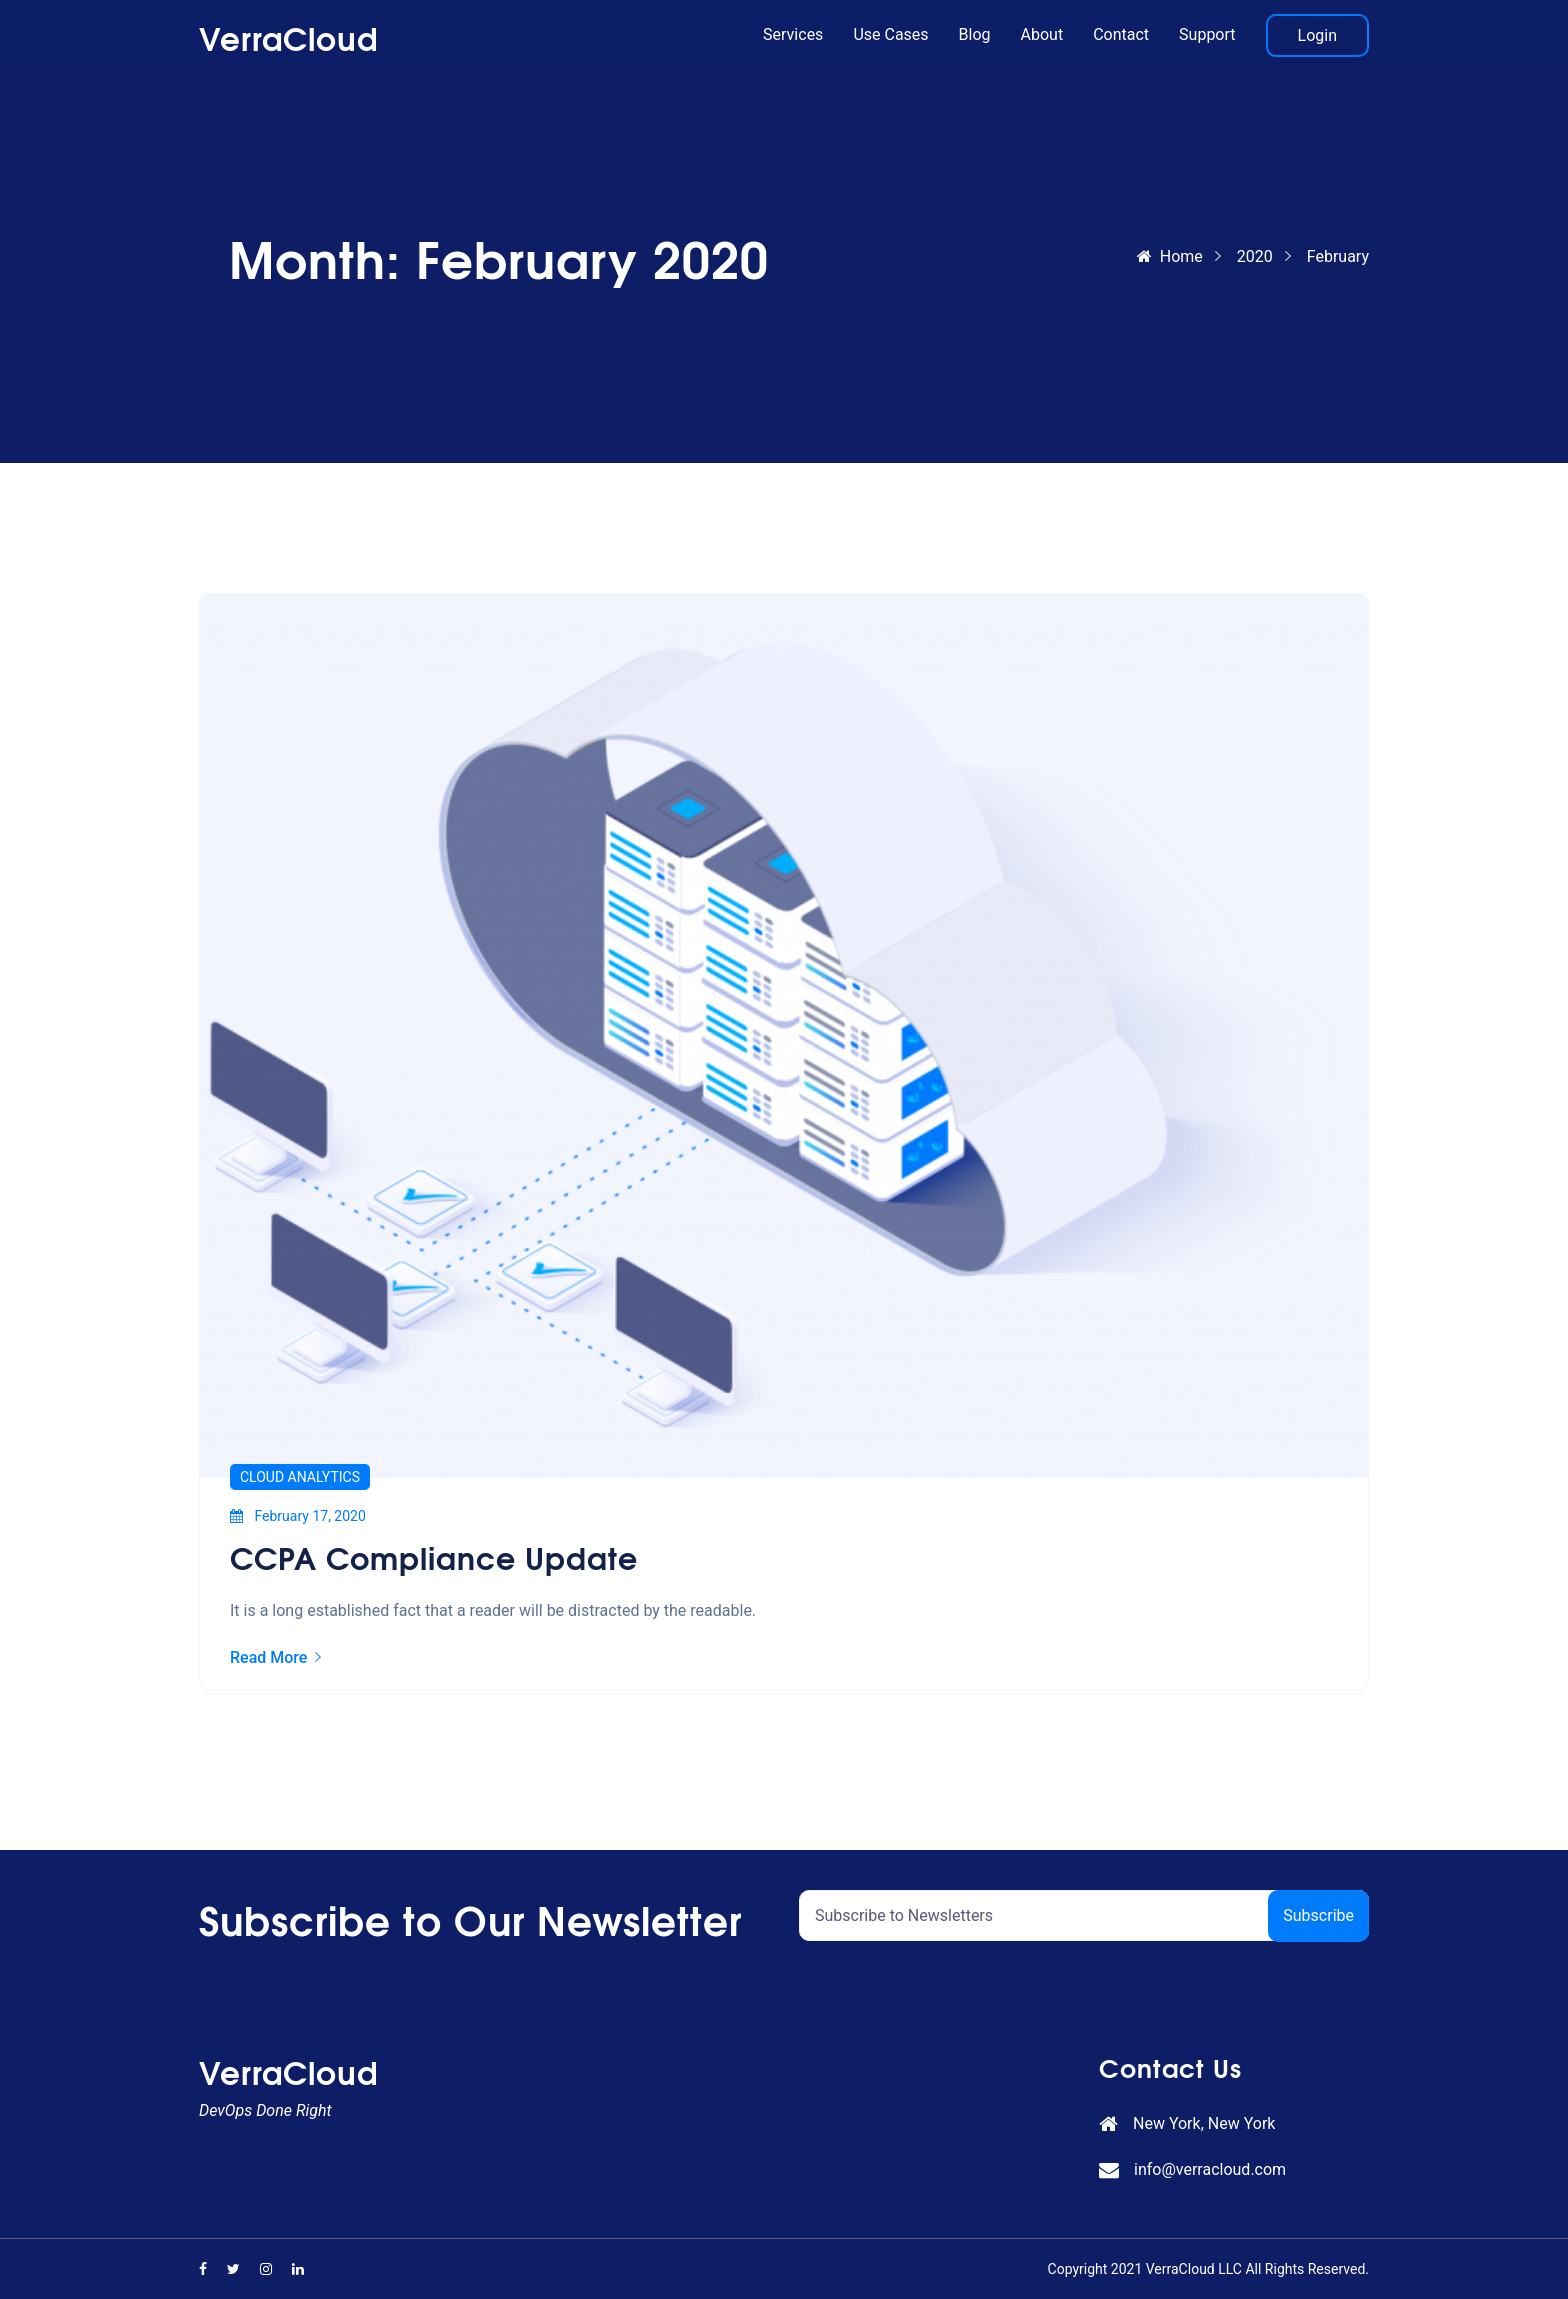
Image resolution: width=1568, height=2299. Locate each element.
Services (793, 34)
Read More (275, 1657)
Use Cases (890, 34)
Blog (975, 34)
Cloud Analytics (300, 1477)
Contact (1121, 34)
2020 (1255, 256)
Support (1207, 34)
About (1042, 34)
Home (1170, 256)
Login (1317, 35)
